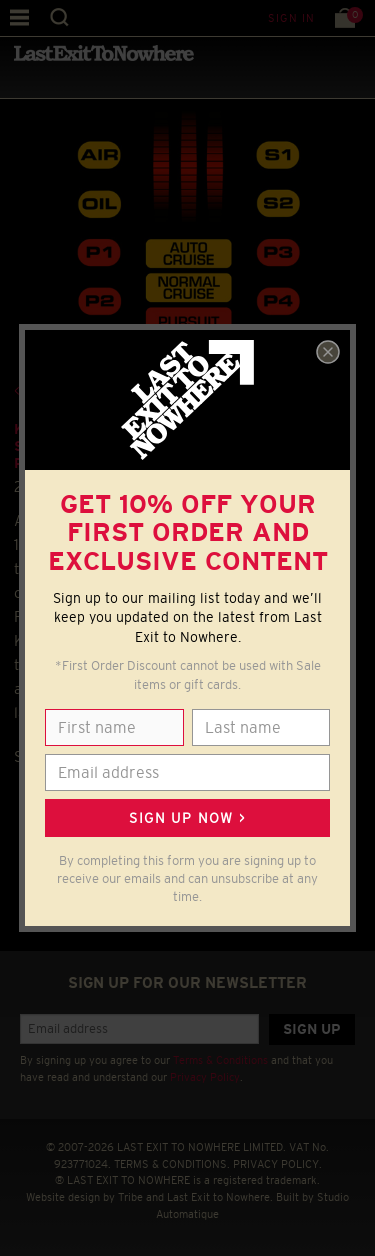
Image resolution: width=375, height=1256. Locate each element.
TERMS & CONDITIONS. (172, 1164)
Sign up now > (187, 818)
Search (59, 17)
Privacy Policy (205, 1077)
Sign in (291, 18)
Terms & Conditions (220, 1060)
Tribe (130, 1197)
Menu (19, 17)
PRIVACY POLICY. (277, 1164)
